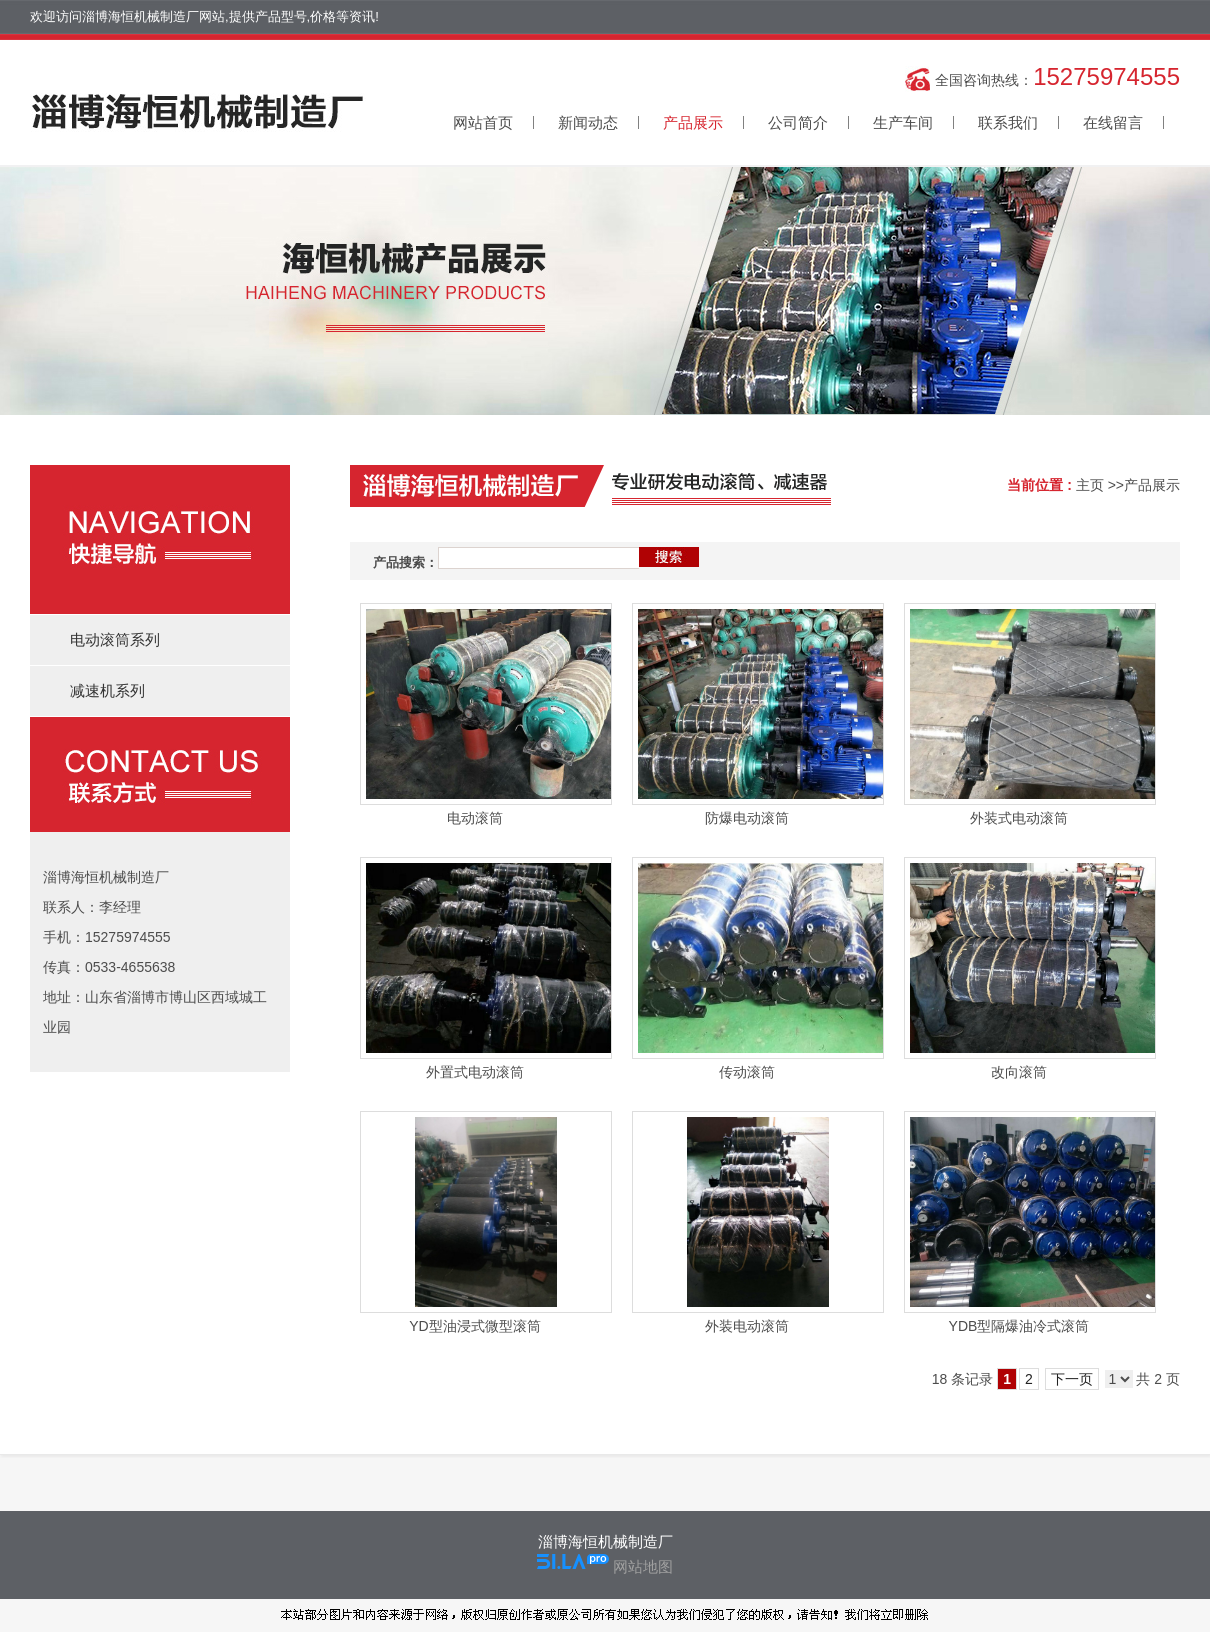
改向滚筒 (1019, 1072)
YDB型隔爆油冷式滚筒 (1019, 1326)
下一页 (1072, 1379)
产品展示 (1152, 485)
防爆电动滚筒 (747, 818)
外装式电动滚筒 (1019, 818)
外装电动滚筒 (747, 1326)
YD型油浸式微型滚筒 (474, 1326)
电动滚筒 (475, 818)
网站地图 (643, 1566)
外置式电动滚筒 (475, 1072)
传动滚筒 (747, 1072)
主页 (1090, 485)
